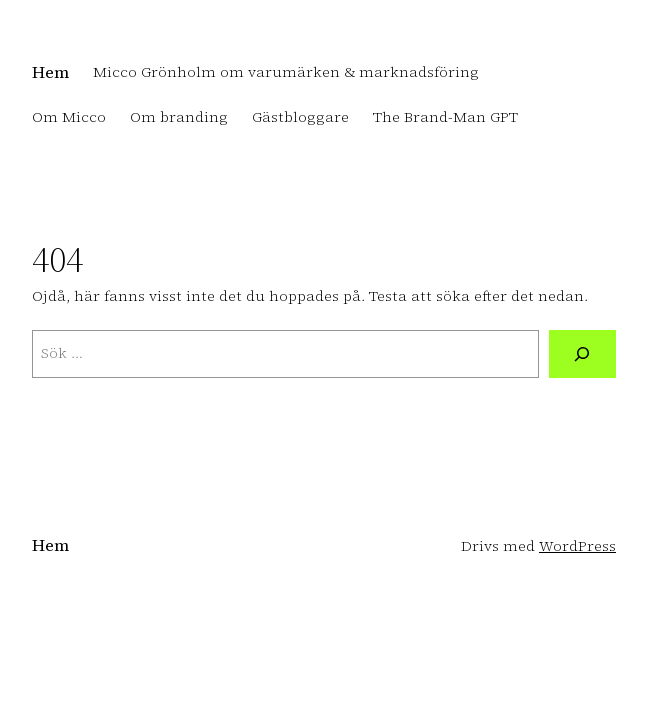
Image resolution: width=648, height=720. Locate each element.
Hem (50, 72)
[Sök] (582, 354)
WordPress (577, 546)
